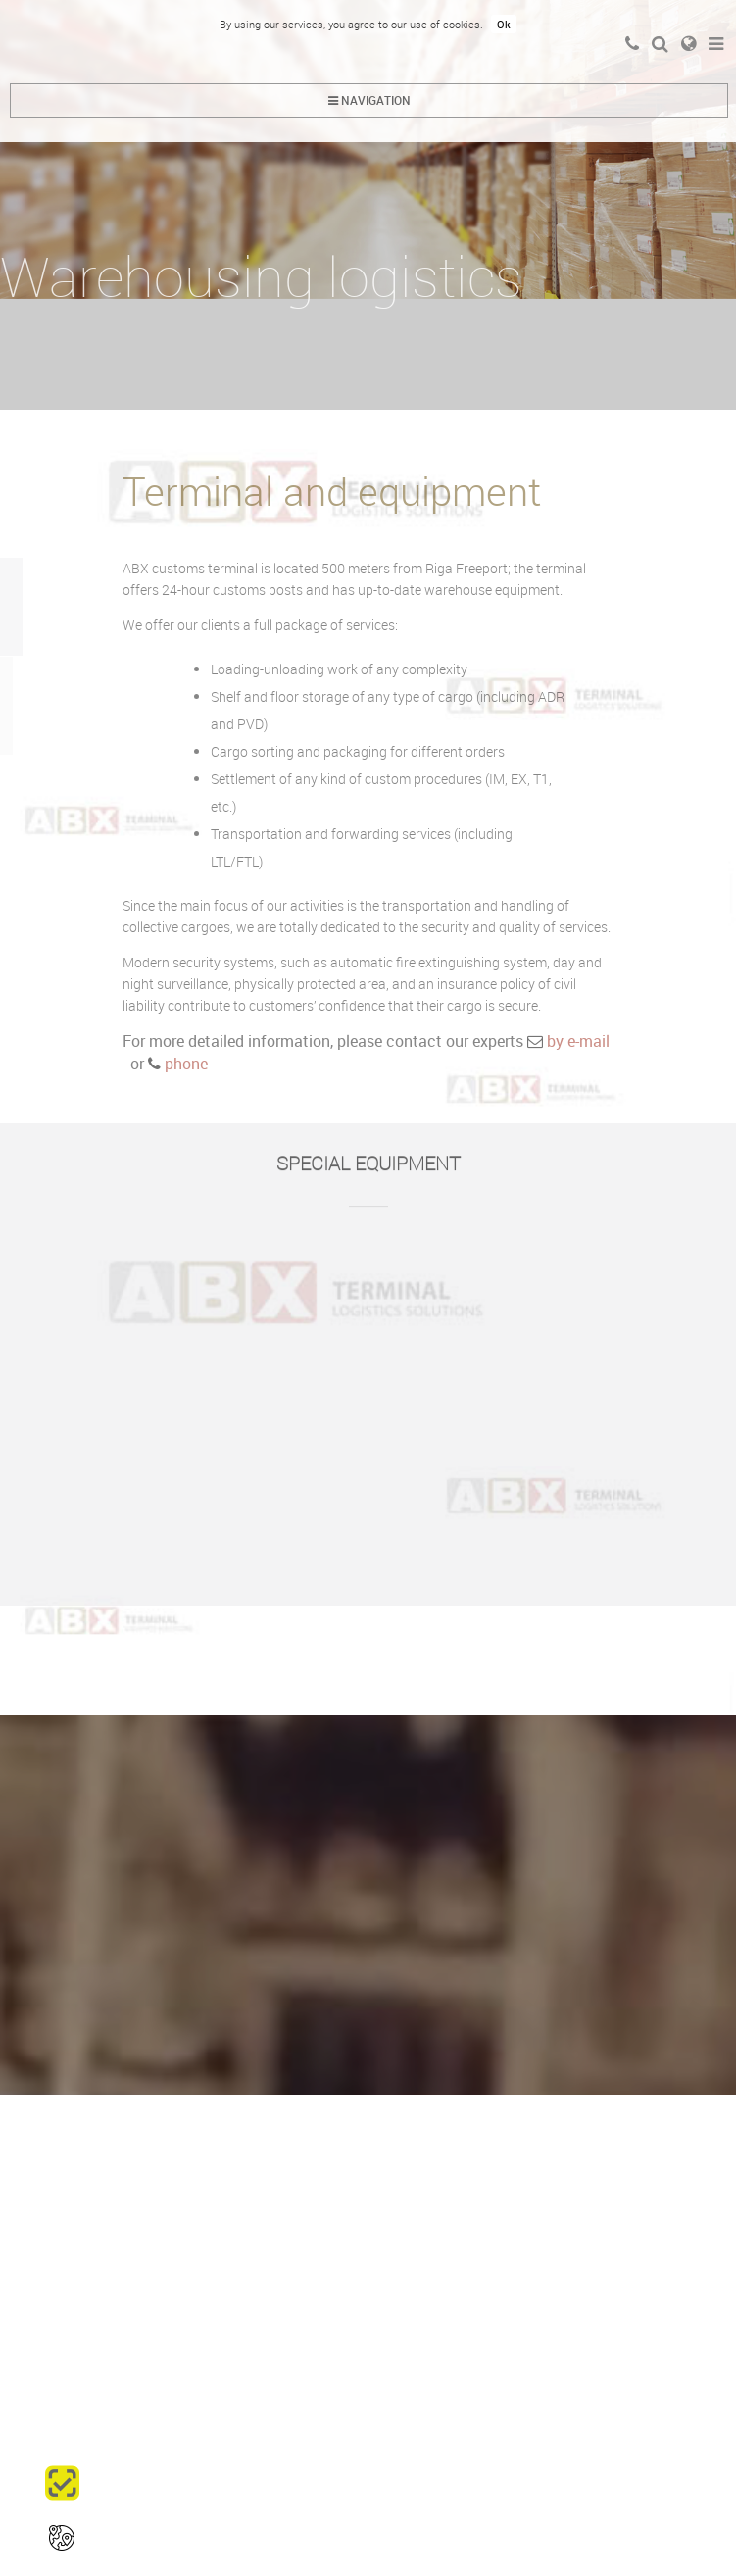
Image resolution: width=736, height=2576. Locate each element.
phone (184, 1063)
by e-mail (578, 1041)
